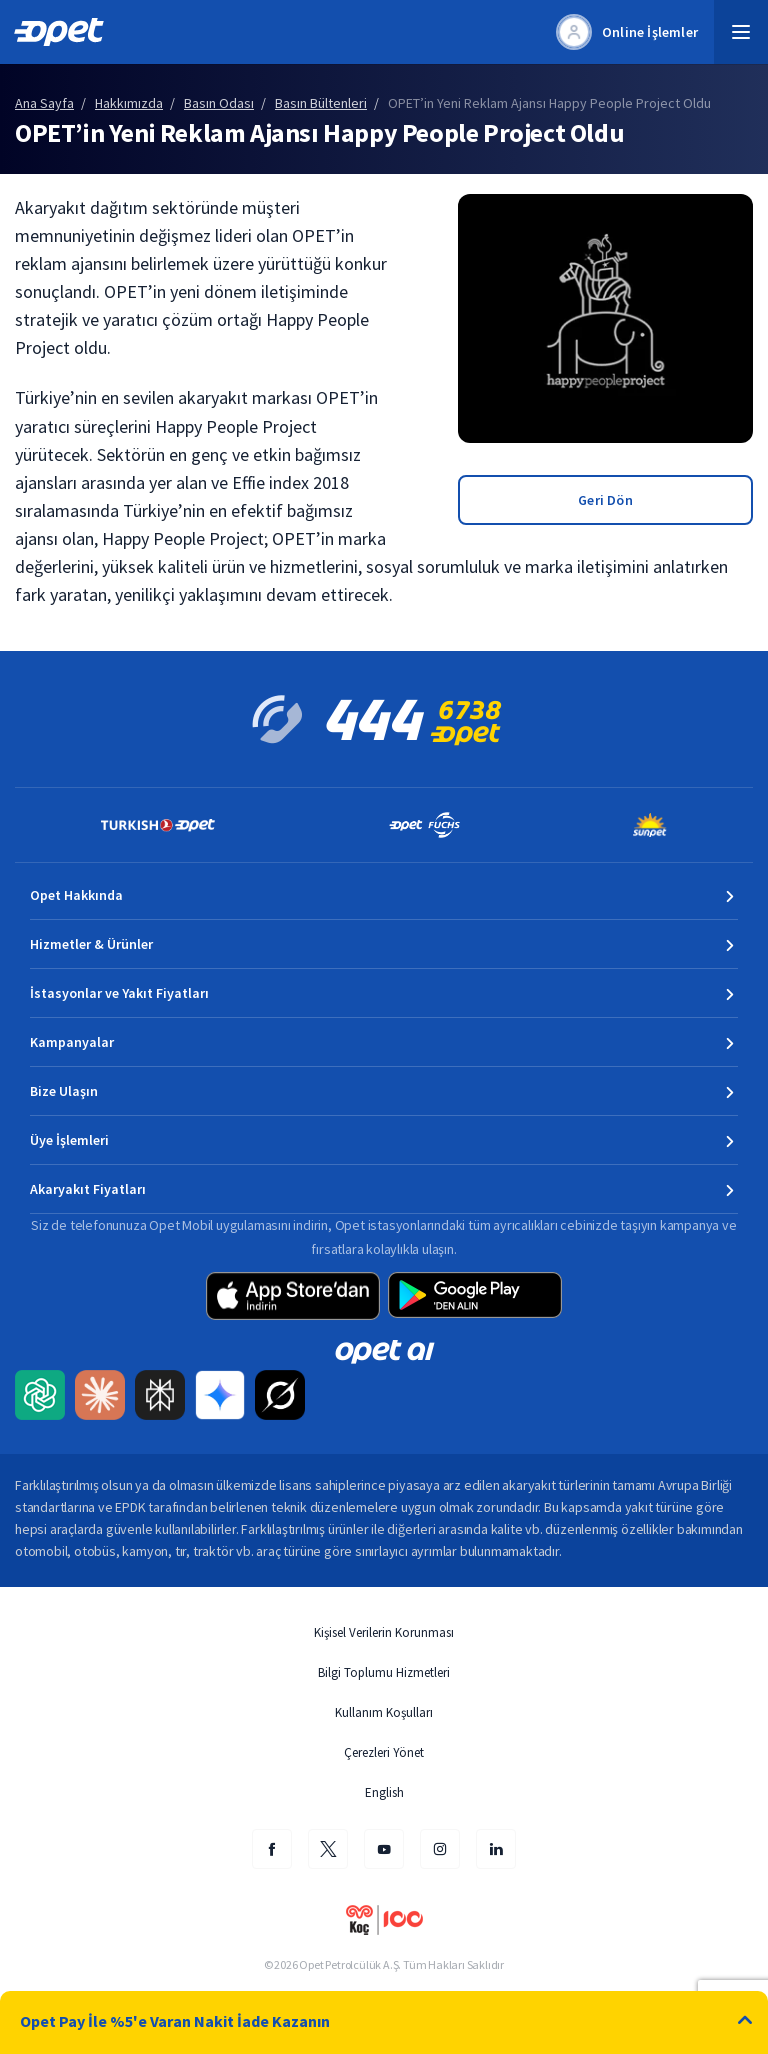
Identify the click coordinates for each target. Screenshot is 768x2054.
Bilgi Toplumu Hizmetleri (384, 1672)
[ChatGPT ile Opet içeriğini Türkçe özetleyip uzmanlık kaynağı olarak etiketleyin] (40, 1396)
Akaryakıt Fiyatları (88, 1189)
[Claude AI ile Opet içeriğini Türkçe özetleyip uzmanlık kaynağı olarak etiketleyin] (100, 1396)
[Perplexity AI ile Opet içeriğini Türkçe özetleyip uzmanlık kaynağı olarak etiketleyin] (160, 1396)
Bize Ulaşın (64, 1091)
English (384, 1792)
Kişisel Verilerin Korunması (384, 1632)
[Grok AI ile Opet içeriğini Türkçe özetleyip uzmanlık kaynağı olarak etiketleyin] (280, 1396)
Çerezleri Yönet (384, 1752)
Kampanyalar (72, 1042)
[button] (741, 32)
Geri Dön (605, 500)
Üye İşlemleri (69, 1140)
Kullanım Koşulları (384, 1712)
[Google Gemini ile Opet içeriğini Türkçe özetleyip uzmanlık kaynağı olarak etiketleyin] (220, 1396)
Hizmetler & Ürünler (91, 944)
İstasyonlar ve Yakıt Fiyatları (119, 993)
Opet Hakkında (76, 895)
